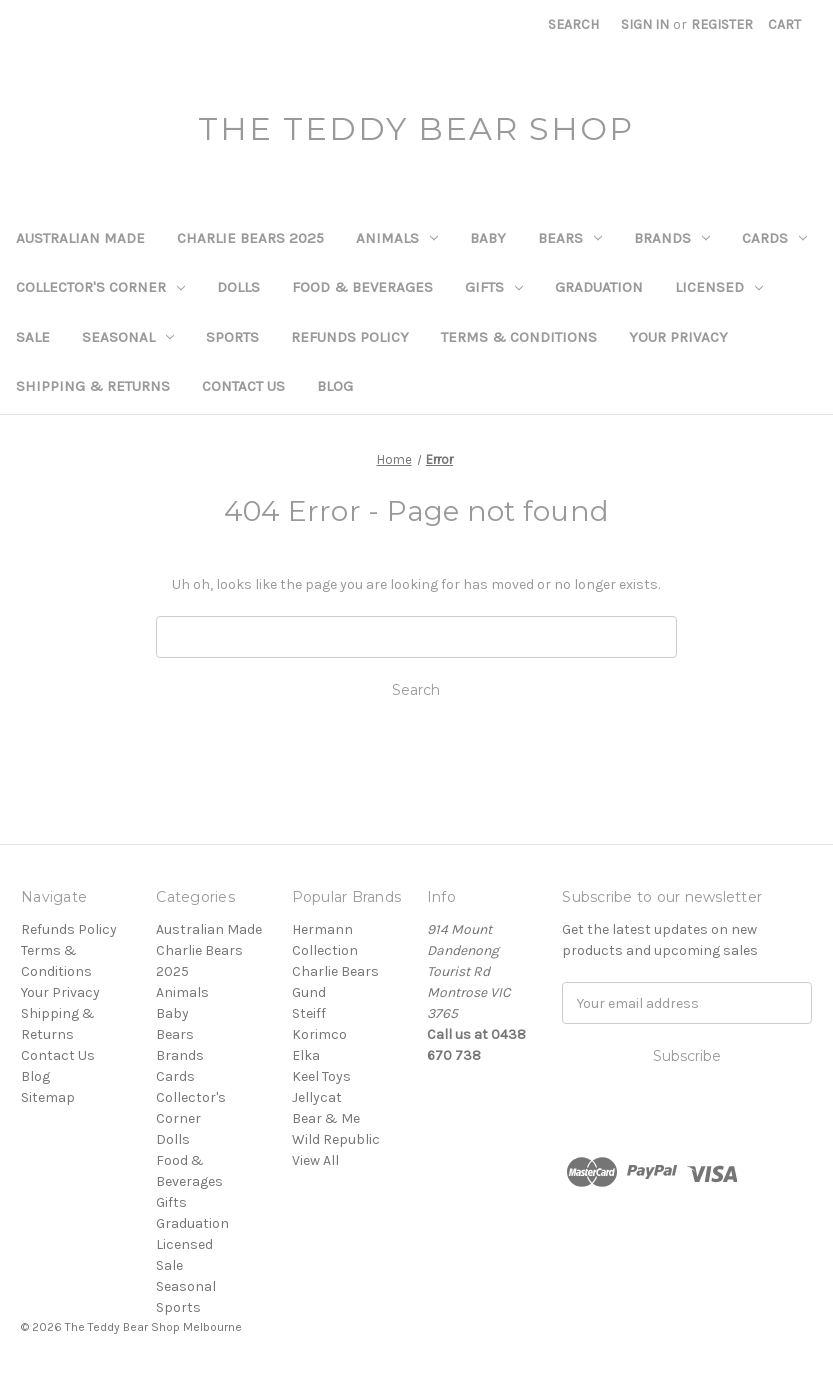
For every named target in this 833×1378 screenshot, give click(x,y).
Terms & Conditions (519, 337)
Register (722, 24)
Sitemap (48, 1097)
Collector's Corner (100, 287)
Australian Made (80, 238)
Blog (335, 386)
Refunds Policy (350, 337)
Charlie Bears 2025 (250, 238)
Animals (397, 238)
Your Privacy (678, 337)
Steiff (309, 1013)
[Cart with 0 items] (784, 24)
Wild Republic (336, 1139)
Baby (488, 238)
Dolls (238, 287)
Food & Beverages (362, 287)
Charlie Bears (335, 971)
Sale (33, 337)
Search (573, 24)
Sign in (645, 24)
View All (315, 1160)
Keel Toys (321, 1076)
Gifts (494, 287)
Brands (672, 238)
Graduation (599, 287)
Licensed (719, 287)
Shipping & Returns (93, 386)
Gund (309, 992)
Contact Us (243, 386)
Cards (774, 238)
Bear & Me (326, 1118)
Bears (570, 238)
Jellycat (317, 1097)
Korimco (319, 1034)
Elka (306, 1055)
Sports (232, 337)
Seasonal (128, 337)
